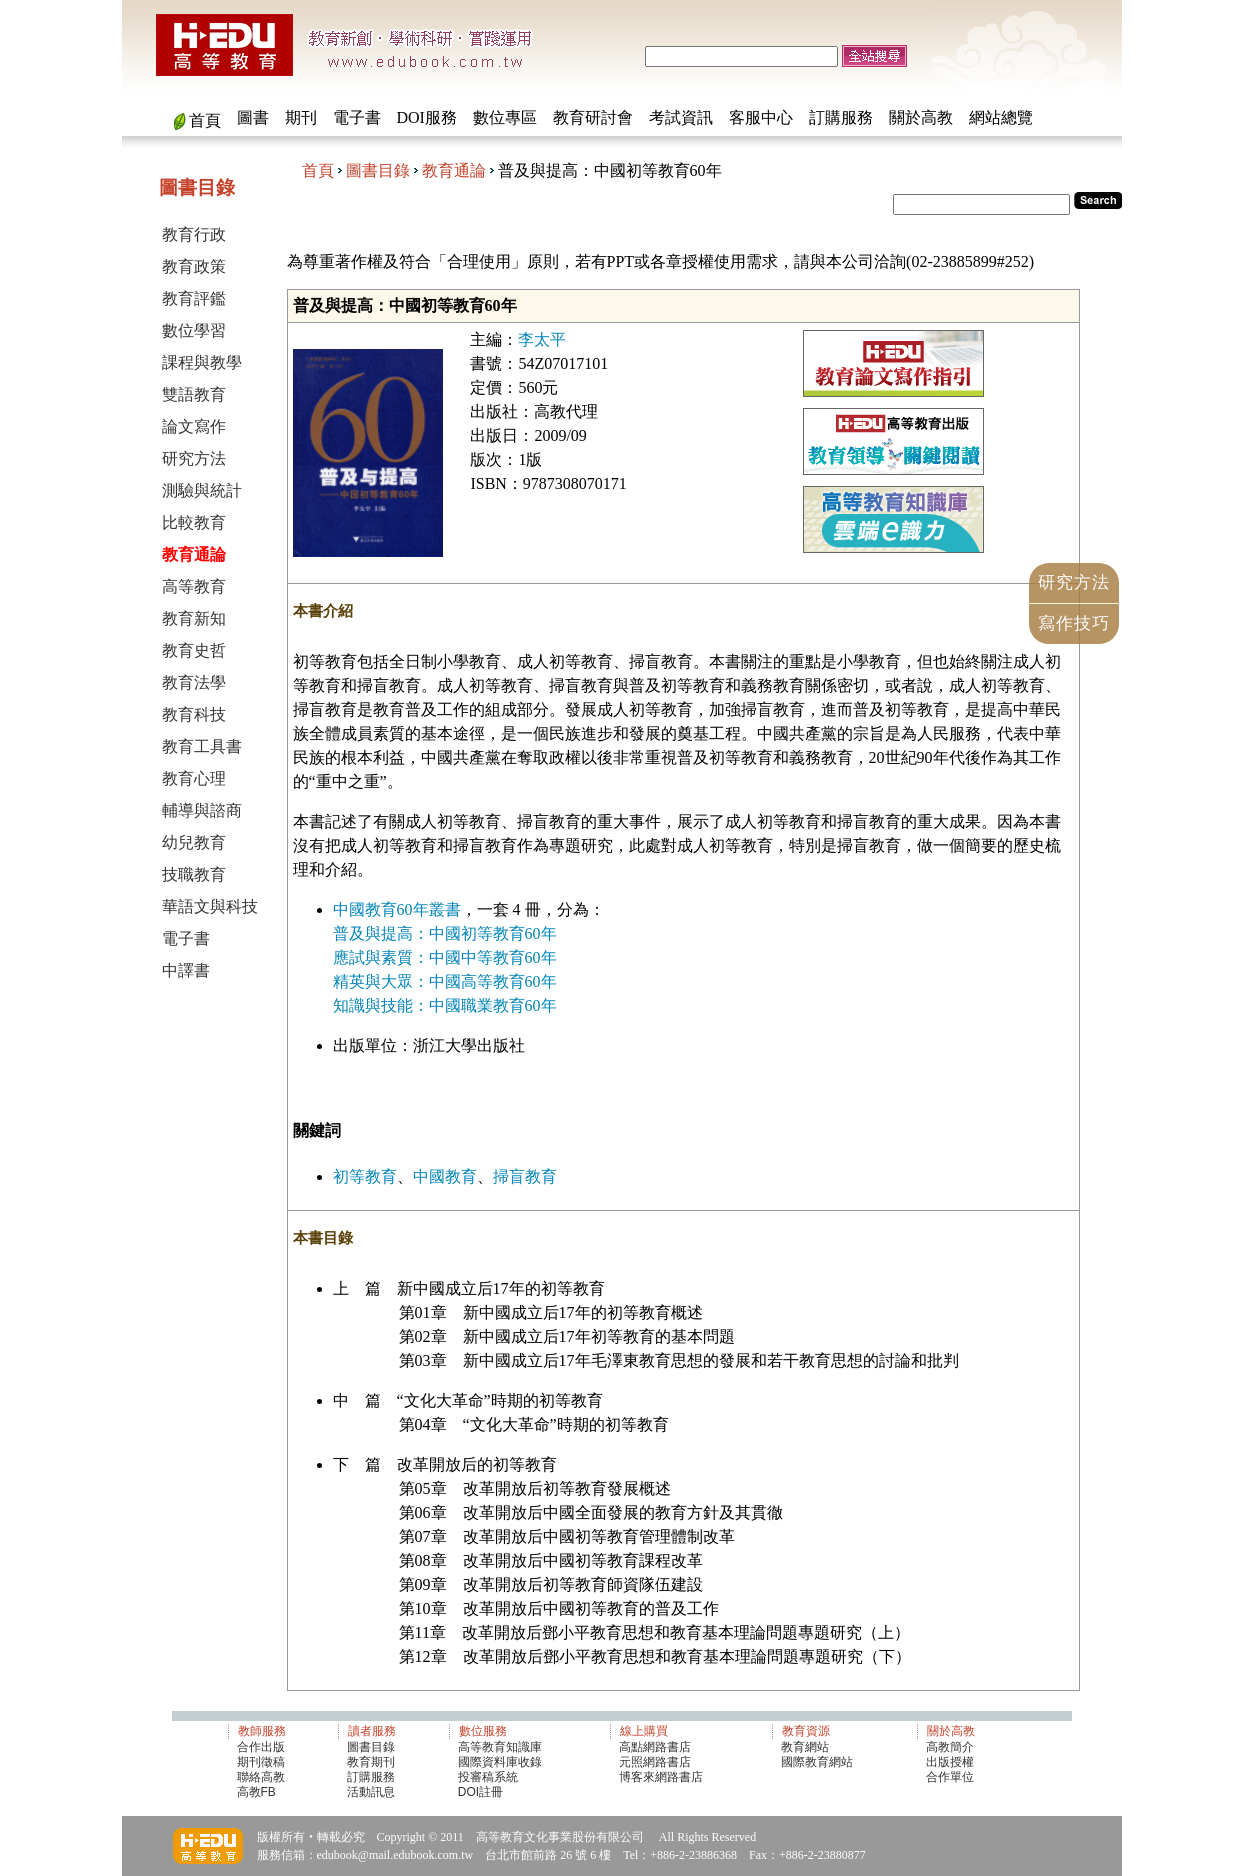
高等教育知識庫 (500, 1747)
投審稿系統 (488, 1777)
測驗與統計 (202, 490)
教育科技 (194, 714)
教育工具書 (202, 746)
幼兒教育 (194, 842)
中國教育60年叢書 (397, 909)
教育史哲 (194, 650)
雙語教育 (194, 394)
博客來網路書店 (661, 1777)
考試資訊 (681, 117)
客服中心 (761, 117)
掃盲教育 (525, 1176)
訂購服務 (841, 117)
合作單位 (950, 1777)
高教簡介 (950, 1747)
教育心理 (194, 778)
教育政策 (194, 266)
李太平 (542, 339)
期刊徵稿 (261, 1762)
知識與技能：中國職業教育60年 (445, 1005)
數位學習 (194, 330)
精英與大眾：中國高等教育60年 (445, 981)
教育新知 (194, 618)
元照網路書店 (655, 1762)
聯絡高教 (261, 1777)
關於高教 (921, 117)
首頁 (205, 120)
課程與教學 (202, 362)
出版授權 (950, 1762)
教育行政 (194, 234)
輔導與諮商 (202, 810)
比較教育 (194, 522)
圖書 (253, 117)
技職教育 (194, 874)
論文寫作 (194, 426)
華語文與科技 (210, 906)
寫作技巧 (1074, 623)
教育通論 (454, 170)
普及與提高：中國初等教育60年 (445, 933)
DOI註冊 (480, 1792)
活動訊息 (371, 1792)
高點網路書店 (656, 1747)
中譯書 (186, 970)
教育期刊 (371, 1762)
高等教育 (194, 586)
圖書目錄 (378, 170)
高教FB (256, 1792)
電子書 (357, 117)
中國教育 (445, 1176)
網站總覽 (1001, 117)
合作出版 (261, 1747)
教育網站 (805, 1747)
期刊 (301, 117)
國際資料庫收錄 (500, 1762)
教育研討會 (593, 117)
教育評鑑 (194, 298)
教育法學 (194, 682)
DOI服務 (427, 117)
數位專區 (505, 117)
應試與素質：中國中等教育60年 (445, 957)
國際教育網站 (817, 1762)
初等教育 (365, 1176)
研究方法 (194, 458)
